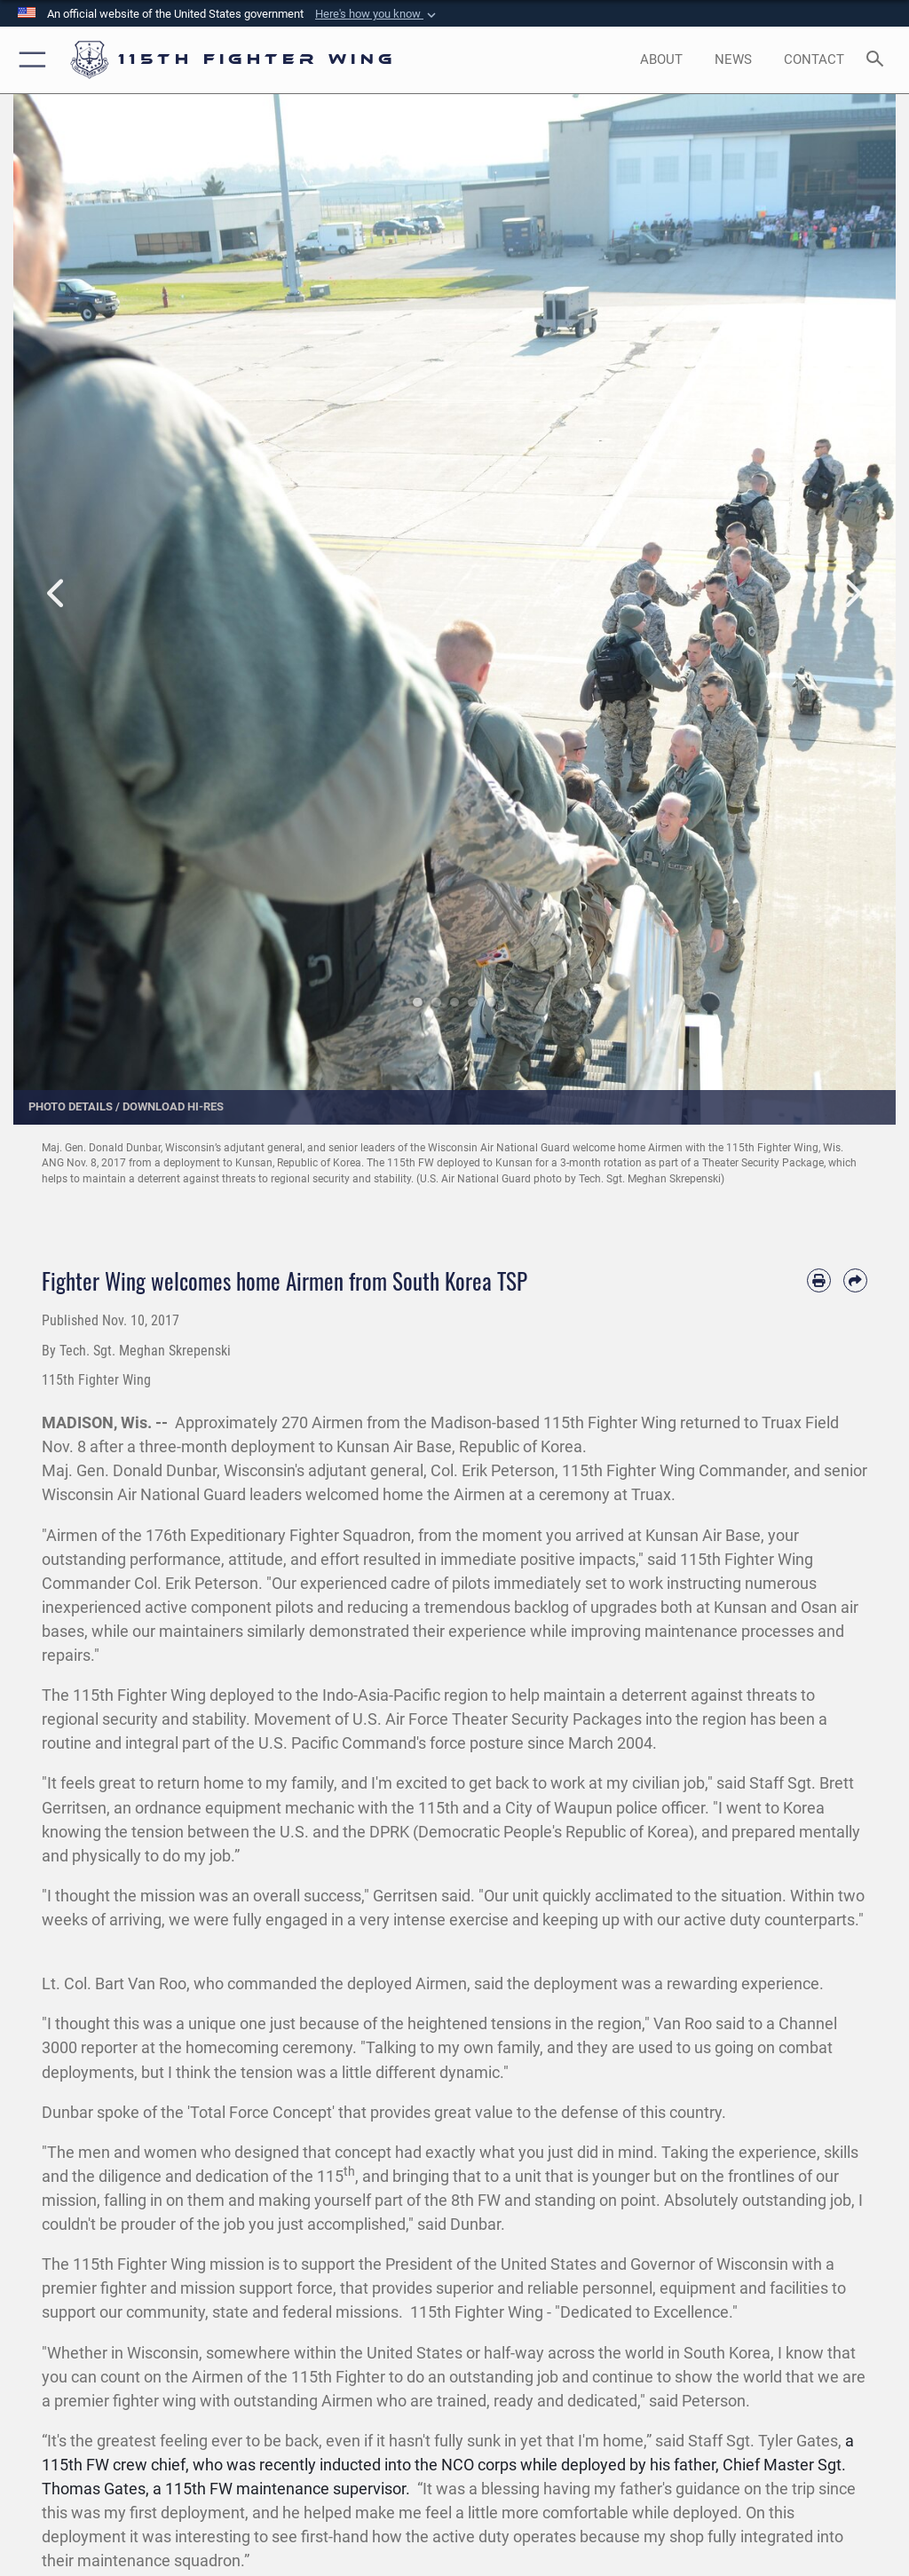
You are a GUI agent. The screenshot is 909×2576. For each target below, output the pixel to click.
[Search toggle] (878, 60)
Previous (57, 594)
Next (852, 594)
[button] (377, 14)
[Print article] (819, 1280)
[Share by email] (855, 1280)
